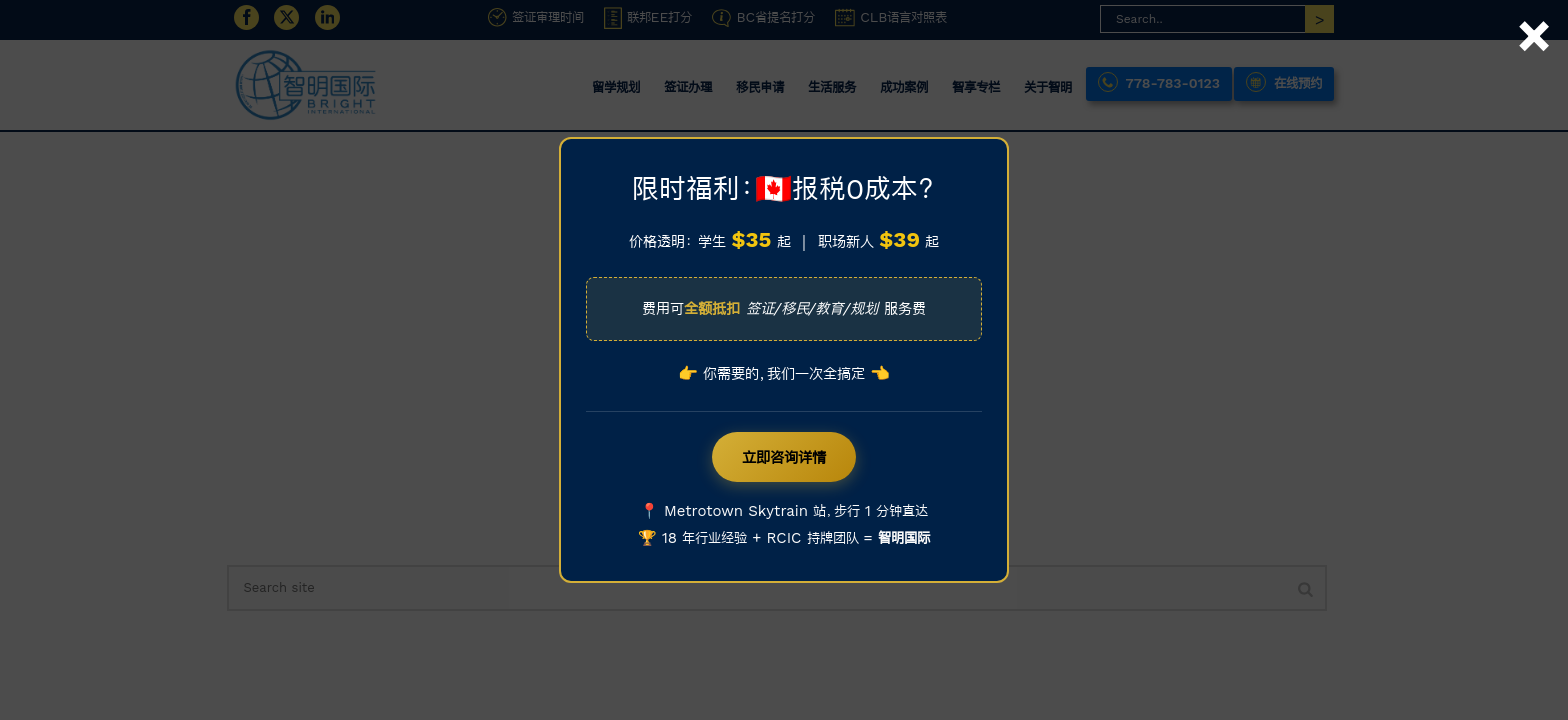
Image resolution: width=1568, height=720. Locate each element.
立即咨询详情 (784, 457)
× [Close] (1534, 13)
